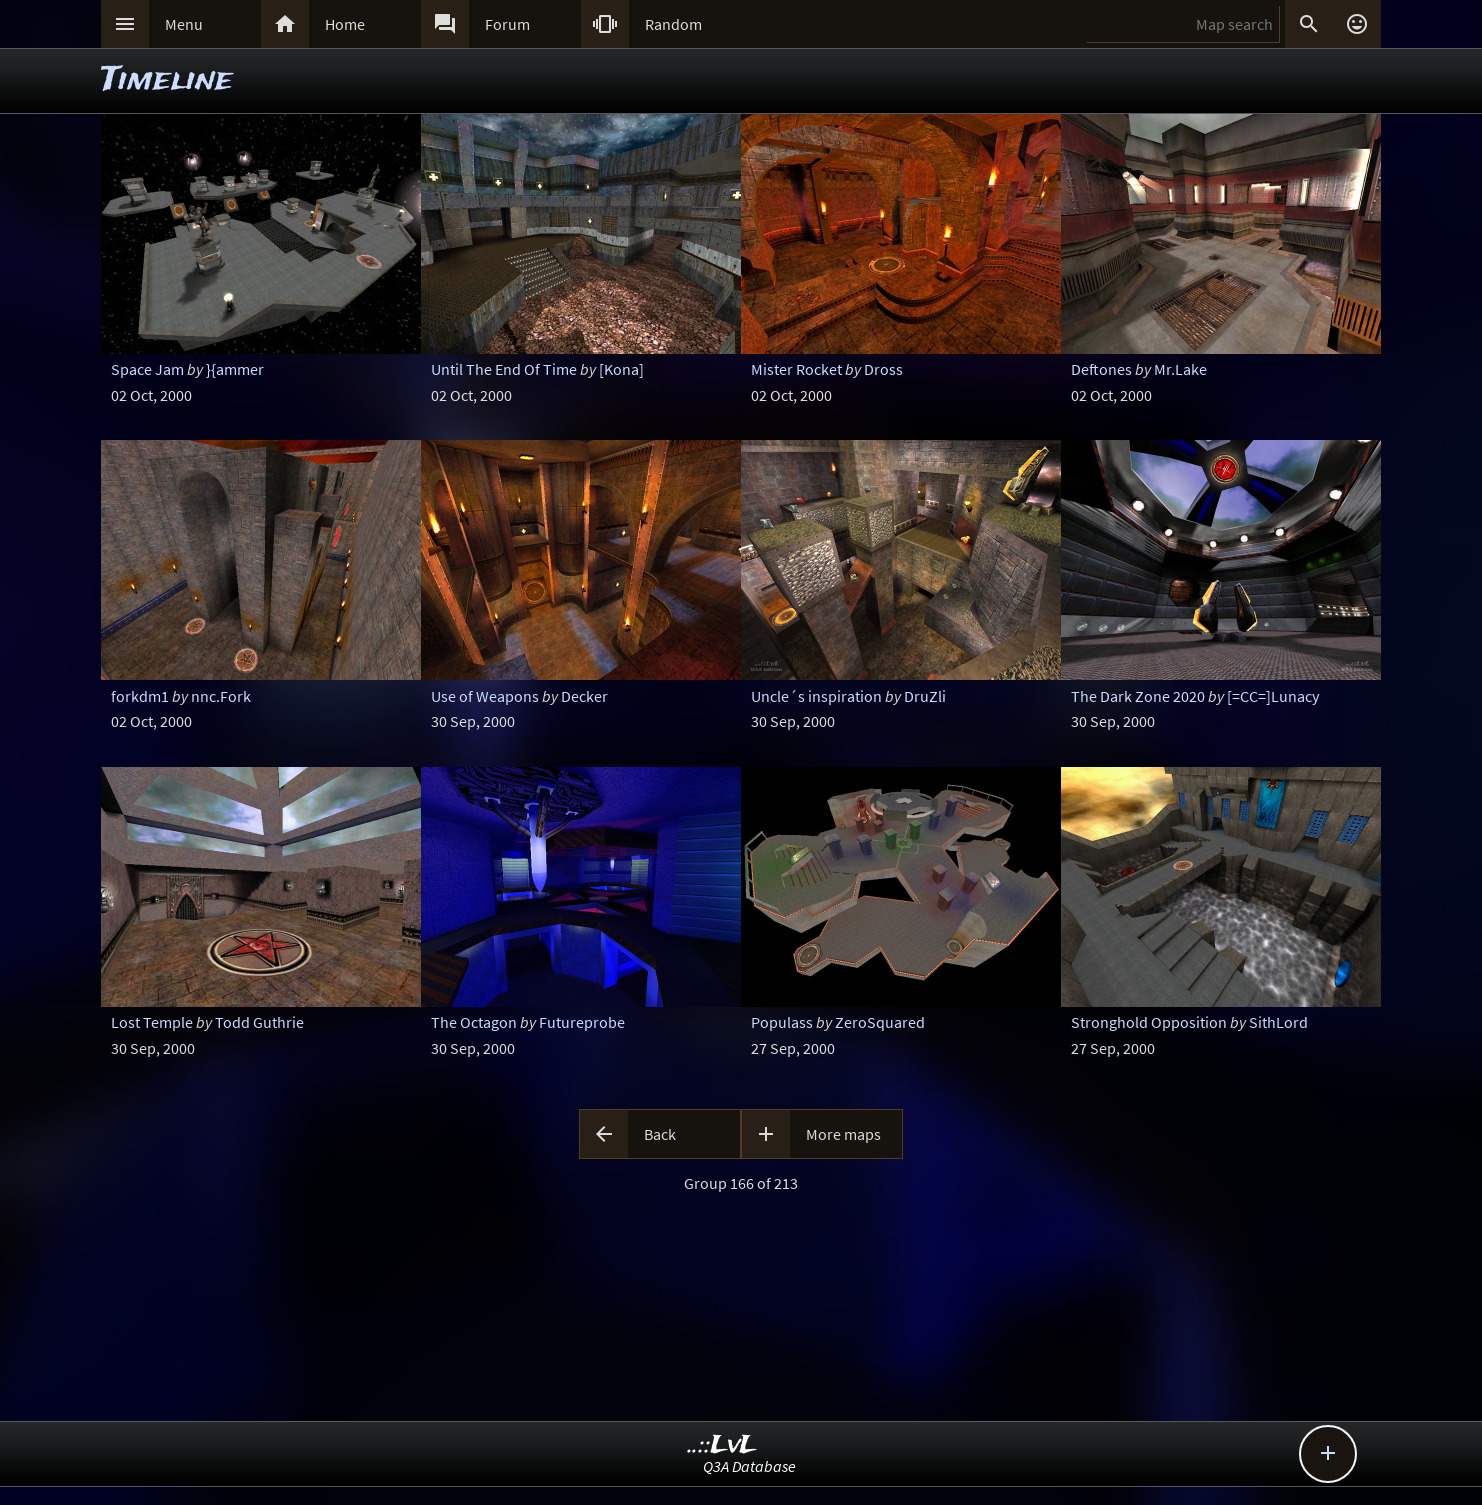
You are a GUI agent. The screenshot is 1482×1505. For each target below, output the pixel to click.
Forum (507, 24)
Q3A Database (749, 1466)
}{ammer (235, 369)
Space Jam (147, 369)
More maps (843, 1134)
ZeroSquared (880, 1022)
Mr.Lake (1180, 369)
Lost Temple (152, 1022)
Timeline (167, 80)
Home (345, 24)
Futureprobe (582, 1022)
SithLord (1278, 1022)
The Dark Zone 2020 (1138, 696)
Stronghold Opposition (1149, 1022)
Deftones (1101, 369)
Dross (883, 369)
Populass (782, 1022)
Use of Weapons (485, 696)
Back (660, 1134)
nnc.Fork (221, 696)
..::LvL (722, 1445)
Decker (584, 696)
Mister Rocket (796, 369)
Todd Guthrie (259, 1022)
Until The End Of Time (504, 369)
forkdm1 (140, 696)
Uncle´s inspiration (816, 696)
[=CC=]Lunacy (1273, 696)
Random (673, 24)
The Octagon (474, 1022)
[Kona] (621, 369)
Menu (184, 24)
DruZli (925, 696)
